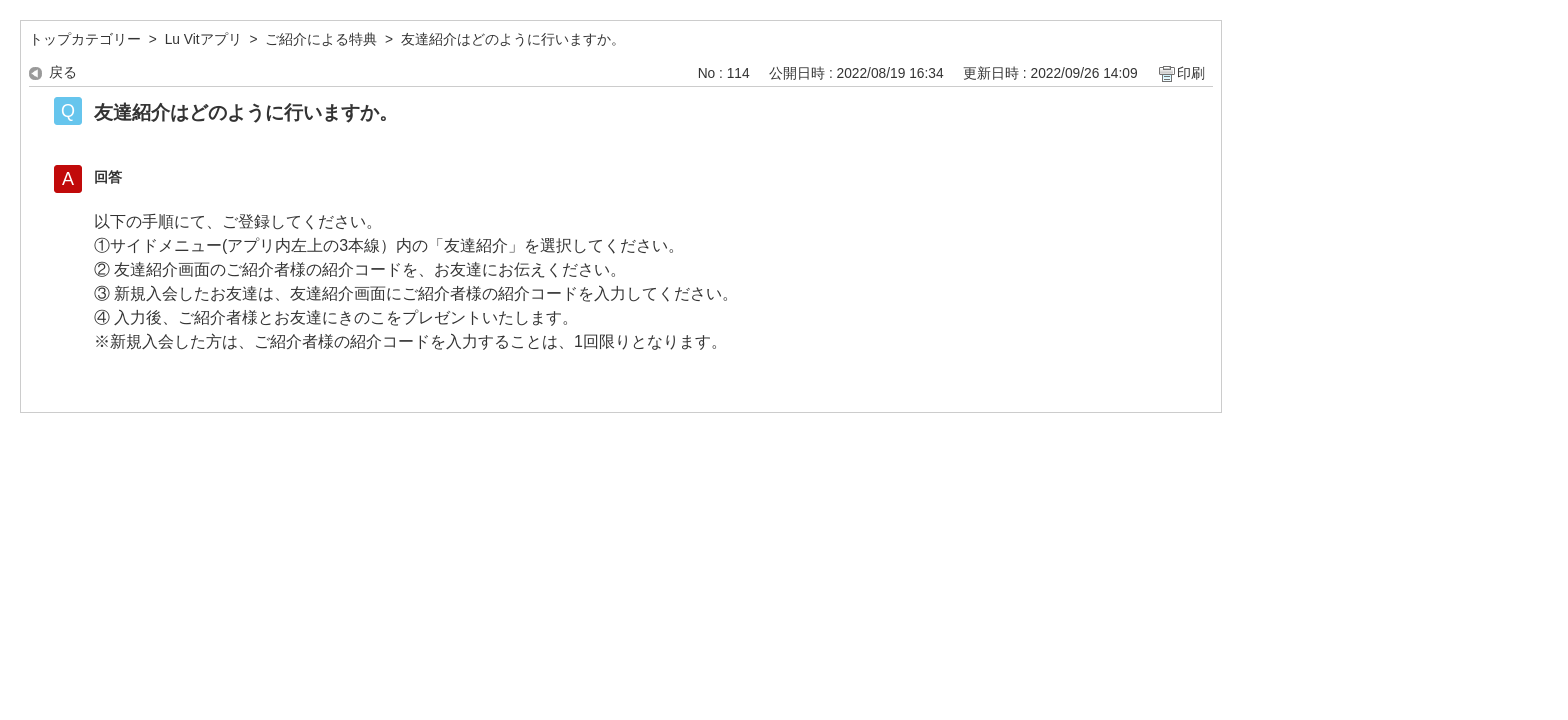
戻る (63, 72)
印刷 (1191, 73)
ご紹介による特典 (321, 39)
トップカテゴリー (85, 39)
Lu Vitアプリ (203, 39)
